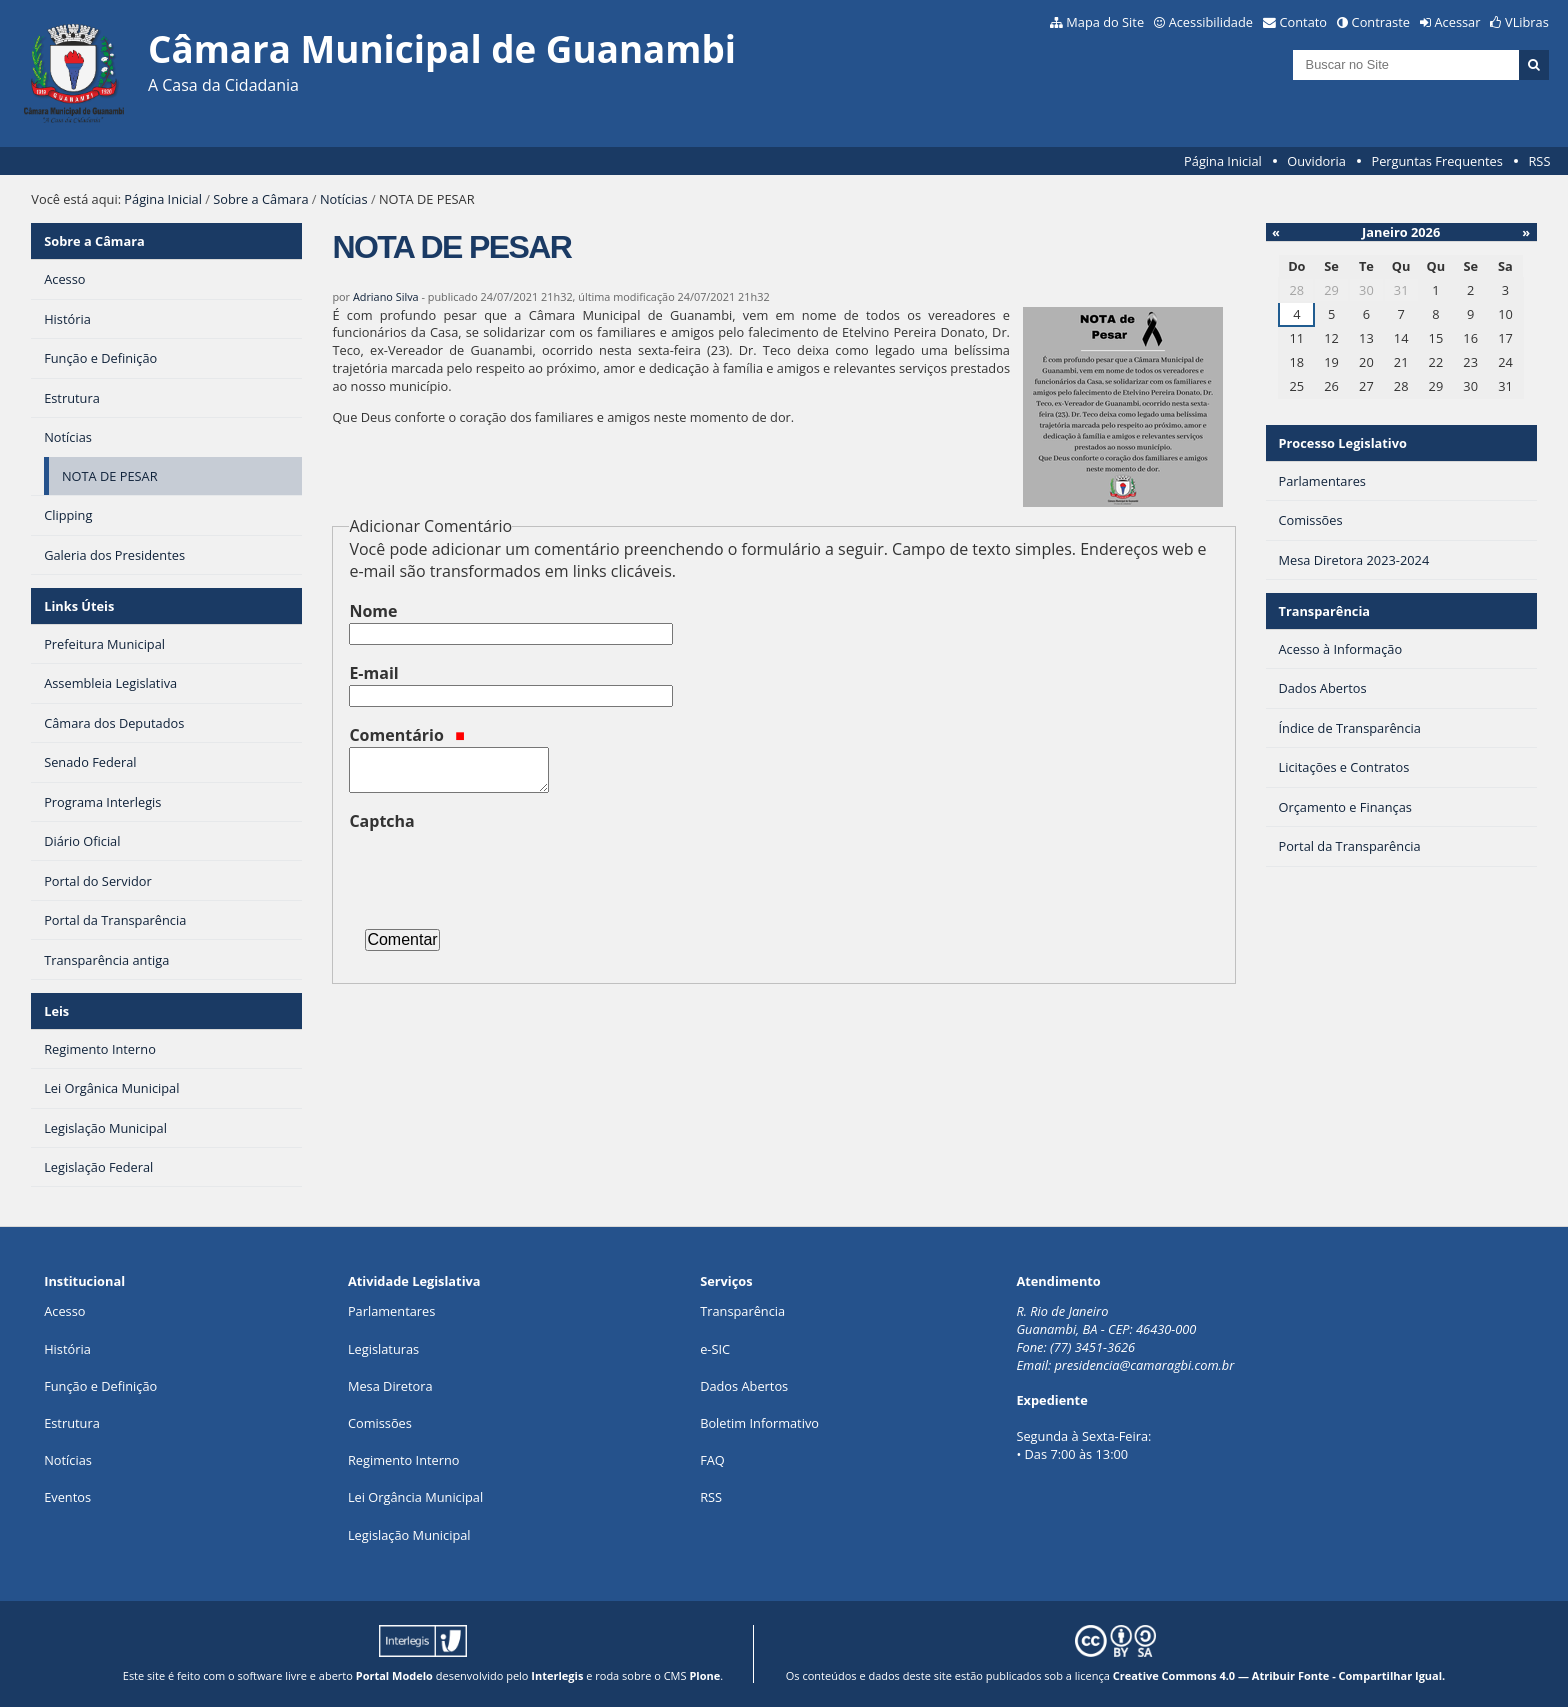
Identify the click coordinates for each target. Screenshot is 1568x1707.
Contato (1304, 22)
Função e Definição (100, 1386)
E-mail (373, 673)
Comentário (407, 735)
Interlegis (557, 1675)
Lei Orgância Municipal (415, 1497)
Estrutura (72, 1423)
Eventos (67, 1497)
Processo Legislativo (1342, 443)
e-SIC (715, 1349)
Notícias (344, 199)
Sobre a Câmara (260, 199)
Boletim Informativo (759, 1423)
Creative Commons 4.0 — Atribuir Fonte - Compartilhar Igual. (1279, 1675)
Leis (56, 1011)
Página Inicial (1223, 161)
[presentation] (501, 872)
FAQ (712, 1460)
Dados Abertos (744, 1386)
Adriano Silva (386, 296)
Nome (373, 611)
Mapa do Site (1105, 22)
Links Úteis (79, 606)
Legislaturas (383, 1349)
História (67, 1349)
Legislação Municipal (409, 1535)
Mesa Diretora (390, 1386)
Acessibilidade (1211, 22)
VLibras (1527, 22)
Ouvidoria (1316, 161)
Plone (704, 1675)
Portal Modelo (394, 1675)
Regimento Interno (404, 1460)
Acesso (64, 1311)
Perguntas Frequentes (1436, 161)
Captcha (381, 821)
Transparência (1324, 611)
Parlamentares (391, 1311)
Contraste (1381, 22)
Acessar (1458, 22)
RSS (1539, 161)
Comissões (380, 1423)
